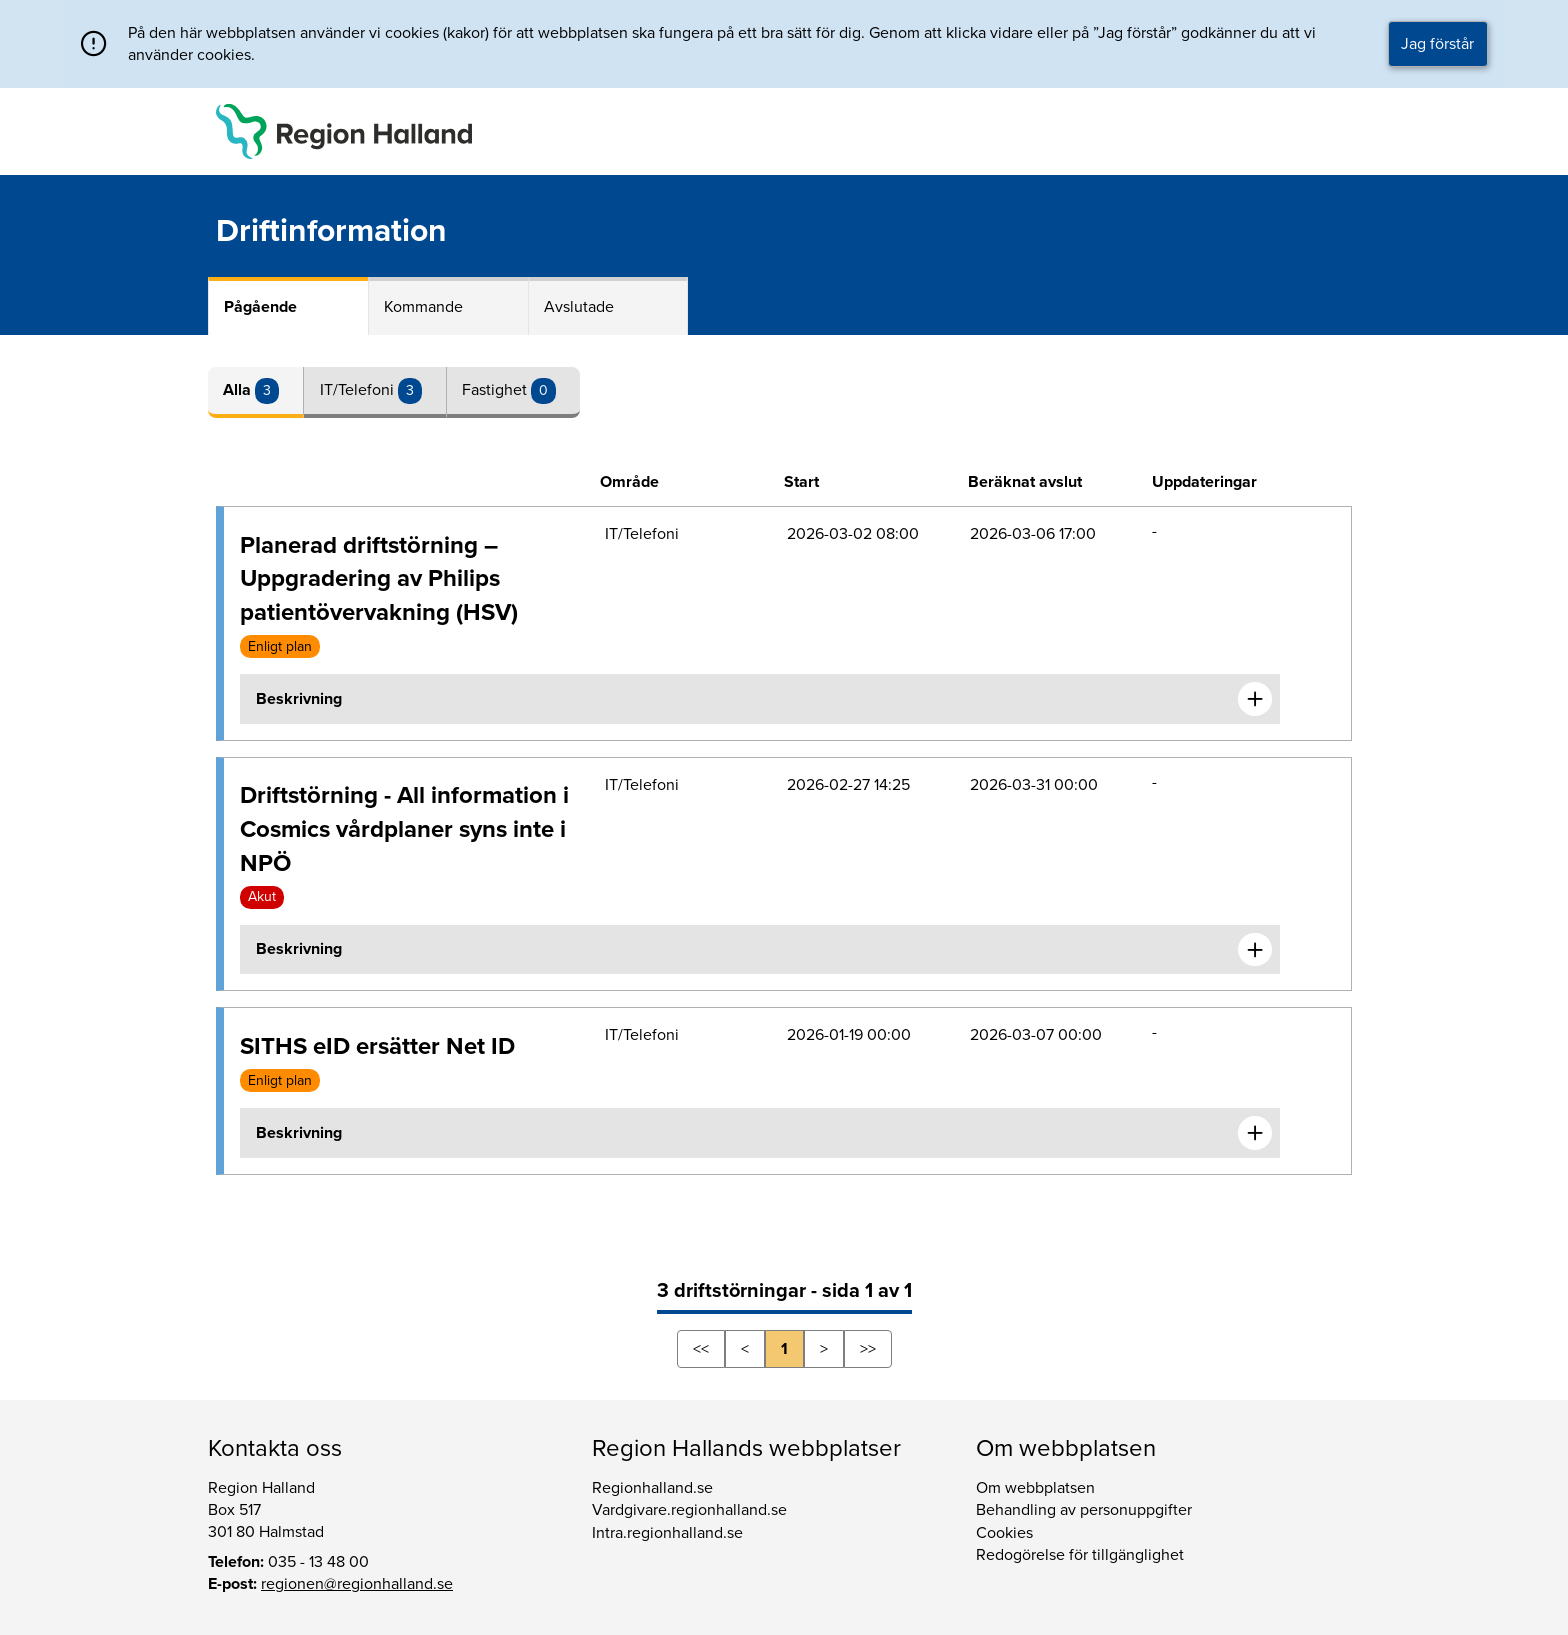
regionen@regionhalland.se (357, 1584)
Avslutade (579, 307)
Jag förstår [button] (1437, 44)
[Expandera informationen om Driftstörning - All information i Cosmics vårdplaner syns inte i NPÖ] (1255, 950)
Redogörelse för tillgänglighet (1080, 1555)
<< (701, 1349)
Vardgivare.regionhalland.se (689, 1510)
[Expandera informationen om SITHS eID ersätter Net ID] (1255, 1133)
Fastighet (496, 390)
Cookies (1004, 1533)
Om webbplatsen (1035, 1488)
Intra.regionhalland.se (667, 1533)
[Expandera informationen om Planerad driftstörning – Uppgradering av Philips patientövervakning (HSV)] (1255, 699)
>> (868, 1349)
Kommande (423, 307)
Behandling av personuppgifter (1084, 1510)
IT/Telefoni (359, 390)
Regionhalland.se (652, 1488)
